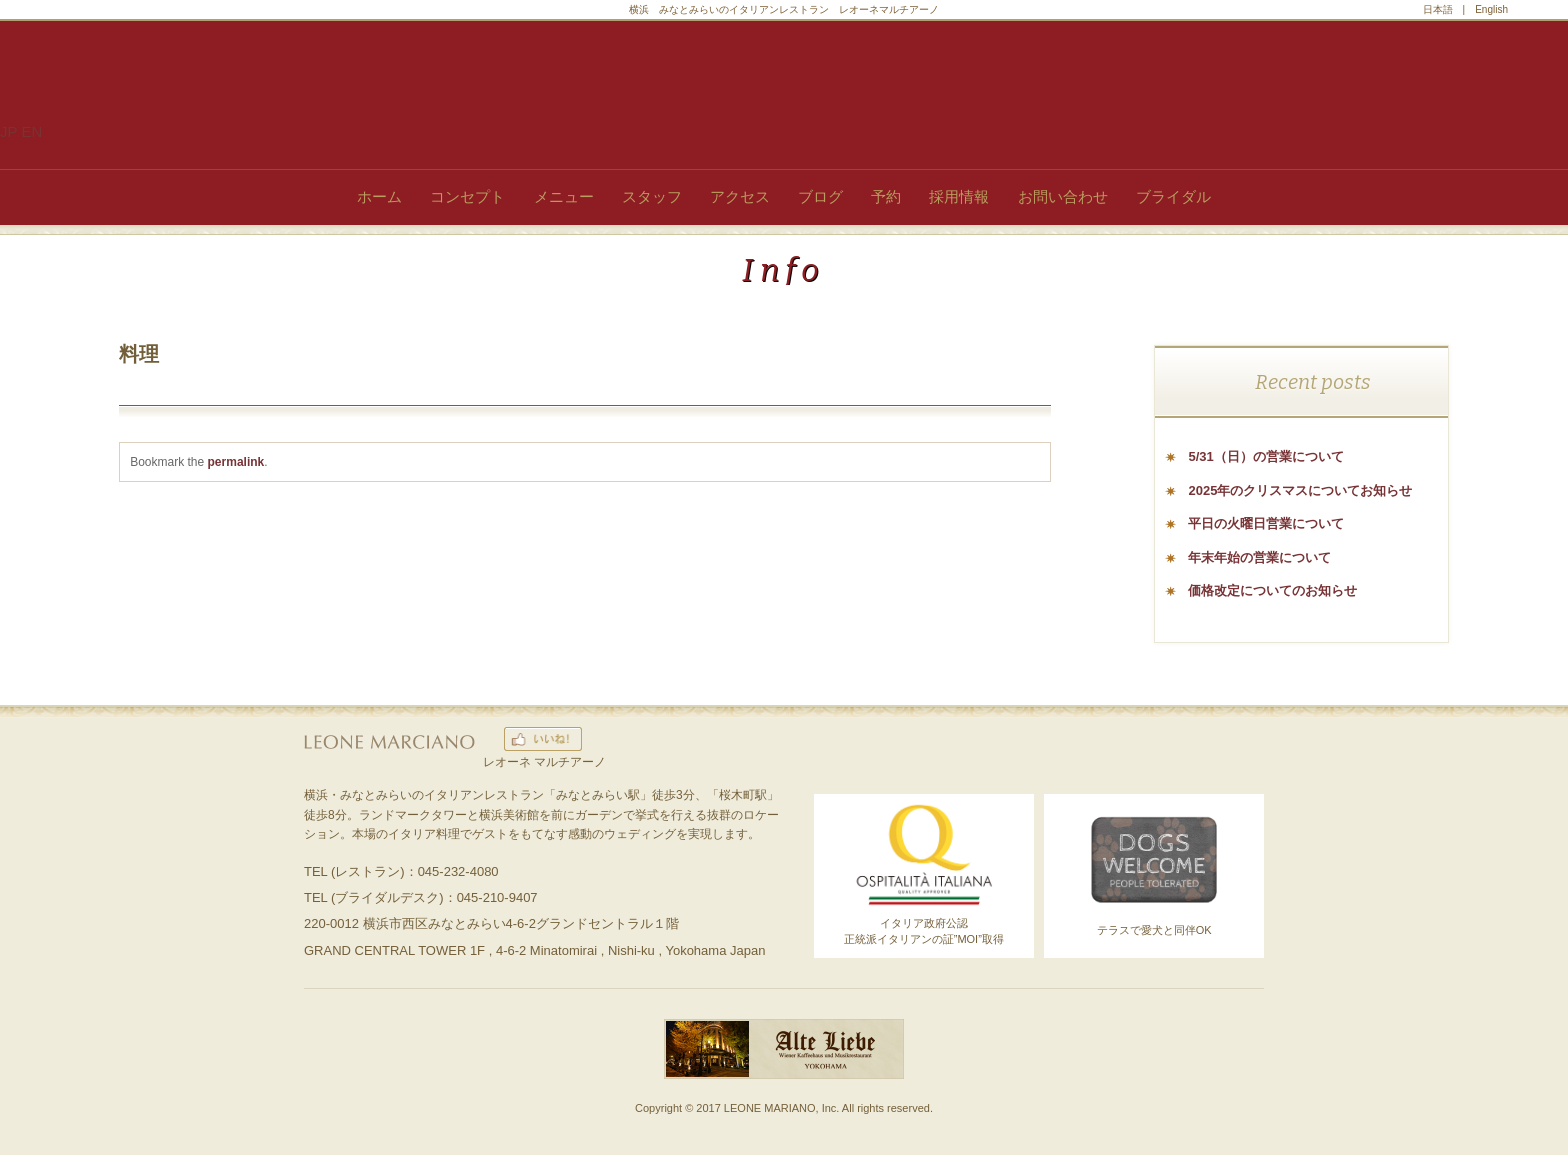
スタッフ (652, 196)
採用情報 (959, 196)
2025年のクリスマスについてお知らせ (1300, 490)
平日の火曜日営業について (1266, 523)
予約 (886, 196)
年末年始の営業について (1259, 557)
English (1491, 9)
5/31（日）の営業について (1265, 456)
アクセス (740, 196)
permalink (236, 462)
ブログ (820, 196)
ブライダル (1173, 196)
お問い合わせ (1063, 196)
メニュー (564, 196)
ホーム (379, 196)
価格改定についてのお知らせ (1272, 590)
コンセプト (467, 196)
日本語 (1438, 9)
